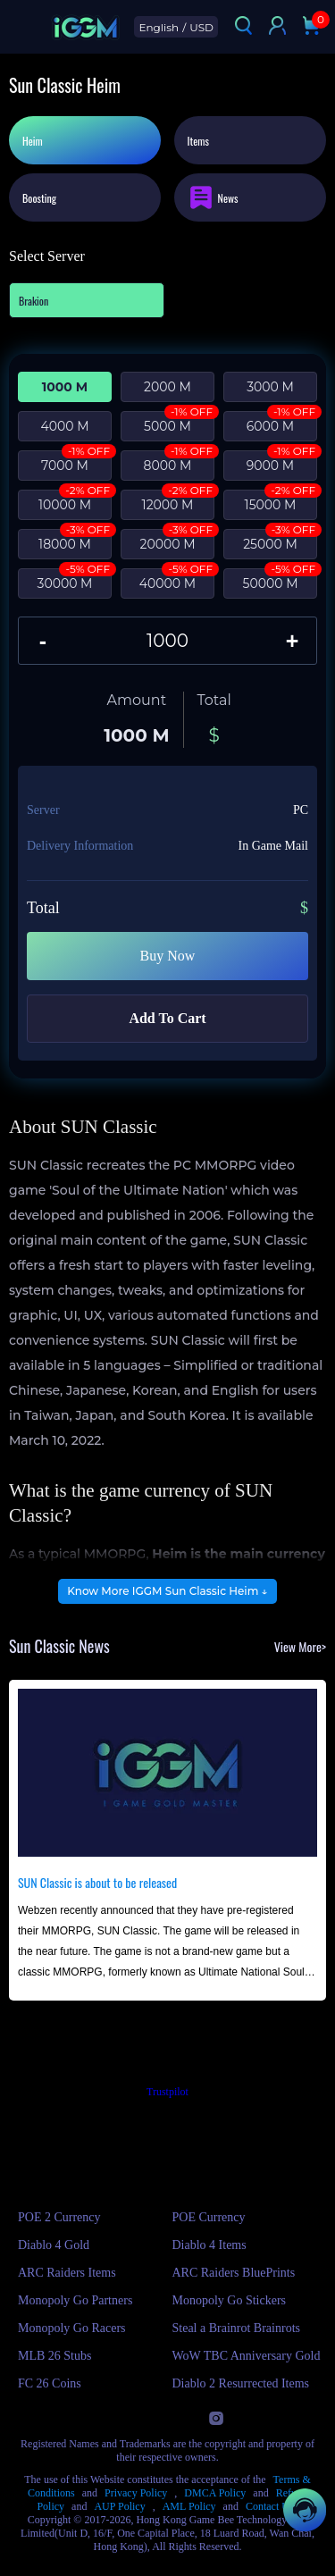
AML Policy (189, 2506)
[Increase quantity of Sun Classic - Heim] (292, 641)
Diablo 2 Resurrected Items (241, 2383)
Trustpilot (167, 2091)
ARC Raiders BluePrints (234, 2272)
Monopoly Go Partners (75, 2300)
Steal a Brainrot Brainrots (236, 2328)
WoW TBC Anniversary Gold (246, 2355)
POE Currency (209, 2217)
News (213, 197)
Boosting (39, 198)
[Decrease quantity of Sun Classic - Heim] (43, 641)
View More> (300, 1646)
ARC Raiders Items (67, 2272)
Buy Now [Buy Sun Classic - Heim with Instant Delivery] (168, 955)
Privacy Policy (136, 2493)
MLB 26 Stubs (54, 2355)
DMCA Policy (215, 2493)
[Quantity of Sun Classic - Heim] (167, 641)
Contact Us (270, 2506)
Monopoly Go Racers (72, 2328)
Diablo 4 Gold (53, 2245)
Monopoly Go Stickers (229, 2300)
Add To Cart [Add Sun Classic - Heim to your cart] (167, 1018)
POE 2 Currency (59, 2217)
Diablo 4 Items (209, 2245)
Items (198, 140)
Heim (32, 140)
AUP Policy (119, 2506)
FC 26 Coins (49, 2383)
